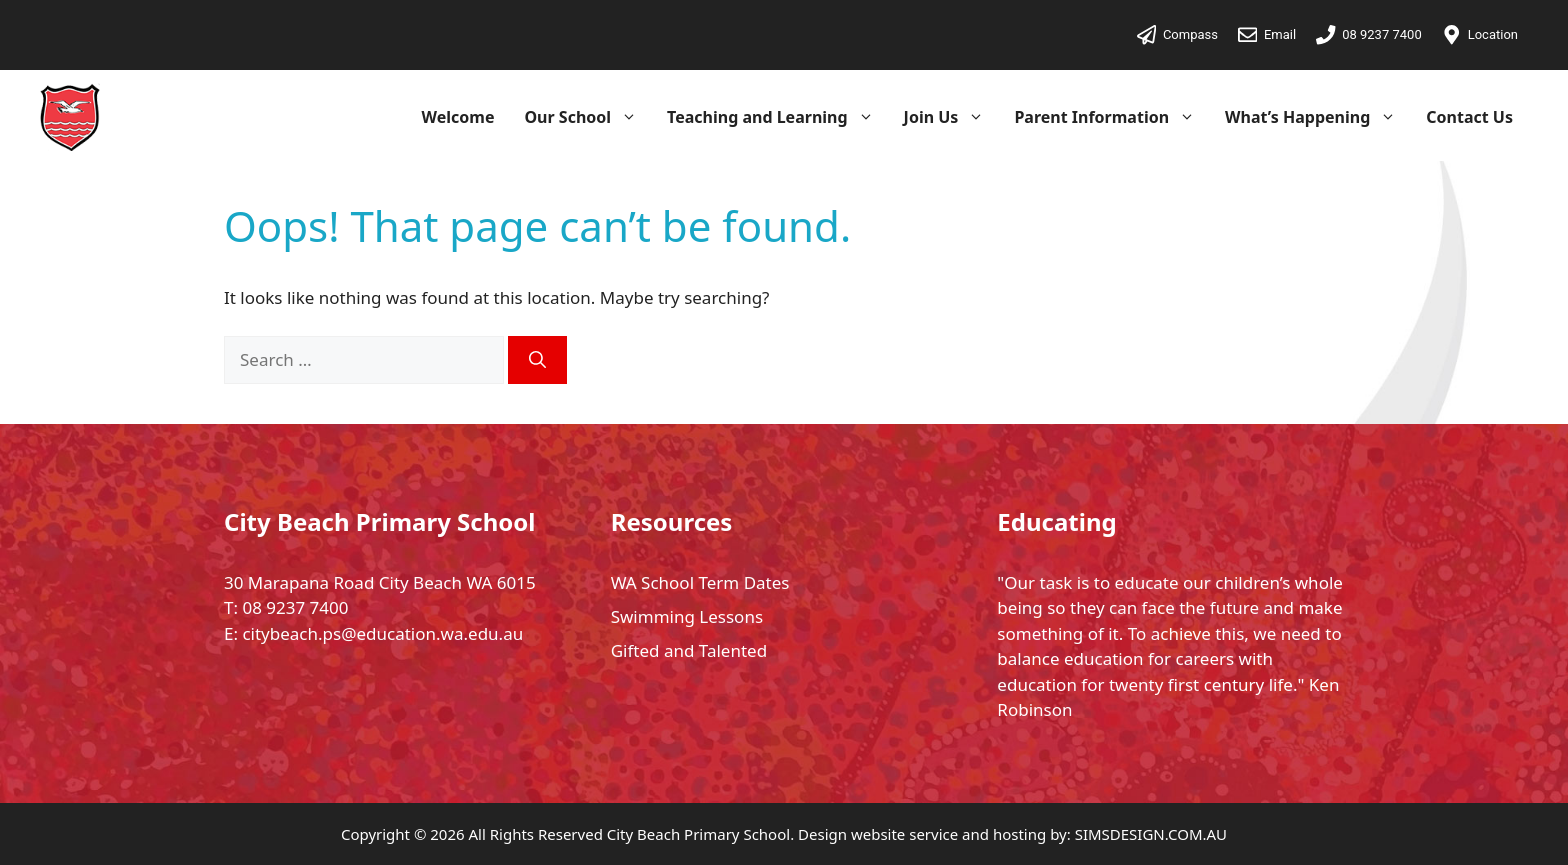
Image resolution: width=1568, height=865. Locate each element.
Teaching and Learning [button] (778, 117)
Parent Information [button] (1112, 117)
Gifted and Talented (689, 650)
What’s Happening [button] (1318, 117)
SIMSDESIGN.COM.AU (1151, 834)
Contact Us (1469, 117)
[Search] (537, 360)
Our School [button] (588, 117)
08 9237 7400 (295, 607)
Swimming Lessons (687, 616)
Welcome (458, 117)
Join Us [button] (952, 117)
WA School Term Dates (700, 582)
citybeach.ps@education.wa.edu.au (382, 633)
